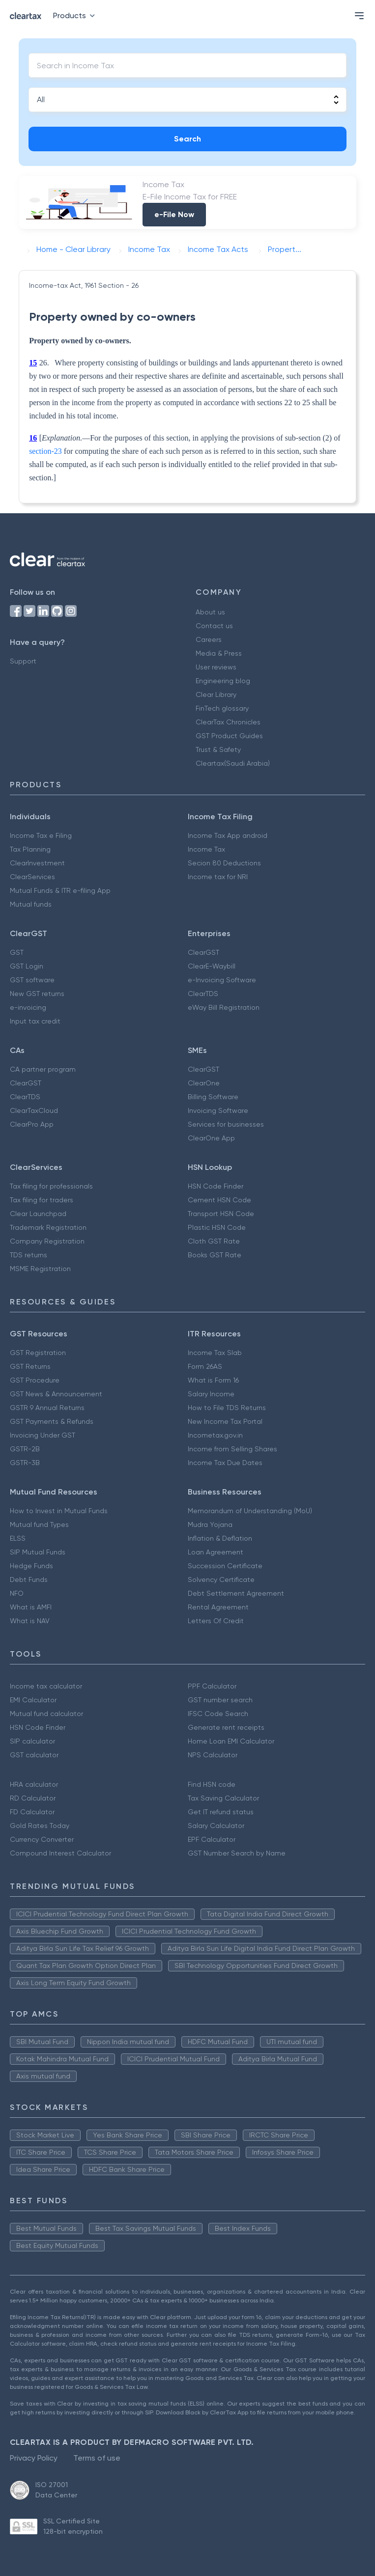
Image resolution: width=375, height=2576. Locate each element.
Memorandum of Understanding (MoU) (250, 1511)
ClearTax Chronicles (228, 722)
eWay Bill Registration (224, 1007)
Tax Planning (30, 849)
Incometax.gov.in (215, 1435)
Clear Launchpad (38, 1214)
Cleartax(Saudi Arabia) (233, 763)
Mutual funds (31, 904)
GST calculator (34, 1755)
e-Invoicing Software (222, 980)
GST (17, 952)
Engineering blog (223, 681)
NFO (17, 1593)
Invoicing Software (218, 1110)
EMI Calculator (33, 1700)
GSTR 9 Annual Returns (47, 1408)
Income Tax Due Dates (225, 1463)
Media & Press (219, 653)
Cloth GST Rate (214, 1241)
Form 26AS (205, 1366)
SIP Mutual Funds (37, 1552)
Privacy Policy (34, 2458)
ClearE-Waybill (211, 966)
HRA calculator (34, 1784)
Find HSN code (211, 1784)
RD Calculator (33, 1798)
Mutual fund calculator (46, 1713)
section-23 (45, 451)
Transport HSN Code (221, 1214)
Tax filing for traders (41, 1200)
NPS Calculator (212, 1755)
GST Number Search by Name (237, 1853)
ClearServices (32, 877)
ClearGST (203, 952)
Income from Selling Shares (232, 1449)
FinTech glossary (222, 708)
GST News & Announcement (56, 1394)
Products (76, 15)
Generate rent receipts (226, 1727)
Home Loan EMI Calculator (231, 1741)
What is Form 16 (213, 1380)
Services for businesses (226, 1124)
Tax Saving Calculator (223, 1798)
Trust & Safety (218, 749)
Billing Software (213, 1097)
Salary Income (211, 1394)
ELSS (18, 1538)
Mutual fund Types (39, 1524)
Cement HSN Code (219, 1200)
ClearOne (204, 1083)
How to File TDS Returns (227, 1408)
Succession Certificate (225, 1566)
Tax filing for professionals (51, 1186)
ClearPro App (32, 1124)
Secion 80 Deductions (224, 863)
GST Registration (38, 1353)
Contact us (214, 626)
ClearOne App (211, 1138)
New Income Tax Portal (225, 1421)
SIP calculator (32, 1741)
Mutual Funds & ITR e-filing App (60, 890)
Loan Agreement (215, 1552)
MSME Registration (40, 1269)
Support (23, 661)
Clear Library (216, 694)
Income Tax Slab (215, 1353)
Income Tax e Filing (41, 835)
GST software (32, 980)
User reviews (216, 667)
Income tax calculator (46, 1686)
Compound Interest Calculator (60, 1853)
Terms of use (96, 2458)
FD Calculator (32, 1812)
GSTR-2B (25, 1449)
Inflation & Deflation (220, 1538)
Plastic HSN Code (217, 1227)
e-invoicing (28, 1007)
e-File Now (174, 214)
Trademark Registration (48, 1227)
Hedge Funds (31, 1566)
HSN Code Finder (215, 1186)
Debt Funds (29, 1579)
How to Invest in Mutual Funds (59, 1511)
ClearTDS (203, 993)
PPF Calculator (212, 1686)
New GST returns (37, 993)
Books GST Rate (214, 1255)
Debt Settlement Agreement (236, 1593)
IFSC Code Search (218, 1713)
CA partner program (43, 1069)
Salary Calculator (216, 1825)
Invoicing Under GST (42, 1435)
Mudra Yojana (210, 1524)
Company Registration (47, 1241)
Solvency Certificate (221, 1579)
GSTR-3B (25, 1463)
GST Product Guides (229, 736)
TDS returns (28, 1255)
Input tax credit (35, 1021)
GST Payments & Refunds (51, 1421)
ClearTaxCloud (34, 1110)
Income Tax (206, 849)
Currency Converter (42, 1839)
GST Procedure (34, 1380)
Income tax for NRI (218, 877)
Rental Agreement (218, 1607)
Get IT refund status (221, 1812)
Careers (209, 639)
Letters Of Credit (216, 1621)
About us (210, 612)
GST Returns (30, 1366)
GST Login (26, 966)
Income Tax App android (227, 835)
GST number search (220, 1700)
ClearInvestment (37, 863)
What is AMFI (31, 1607)
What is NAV (30, 1621)
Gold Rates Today (39, 1825)
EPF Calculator (211, 1839)
